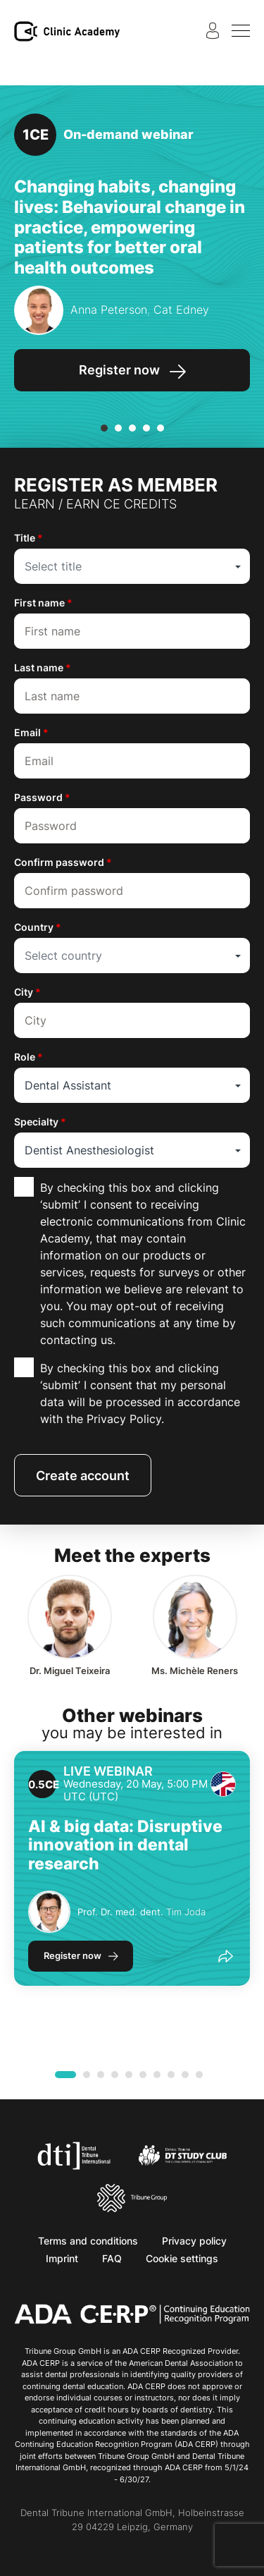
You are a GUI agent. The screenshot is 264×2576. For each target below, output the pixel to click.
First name (43, 603)
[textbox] (132, 566)
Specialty (40, 1122)
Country (37, 927)
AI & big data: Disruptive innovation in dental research (125, 1845)
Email (31, 732)
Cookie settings (182, 2258)
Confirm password (63, 862)
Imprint (62, 2258)
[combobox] (132, 566)
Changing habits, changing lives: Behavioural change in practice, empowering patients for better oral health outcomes (129, 227)
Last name (42, 667)
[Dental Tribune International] (74, 2154)
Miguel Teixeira (70, 1670)
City (27, 992)
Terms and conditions (88, 2241)
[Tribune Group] (132, 2197)
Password (42, 797)
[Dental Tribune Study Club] (183, 2154)
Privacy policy (194, 2241)
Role (28, 1057)
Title (28, 538)
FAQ (112, 2258)
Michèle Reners (194, 1670)
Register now (72, 1955)
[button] (104, 428)
